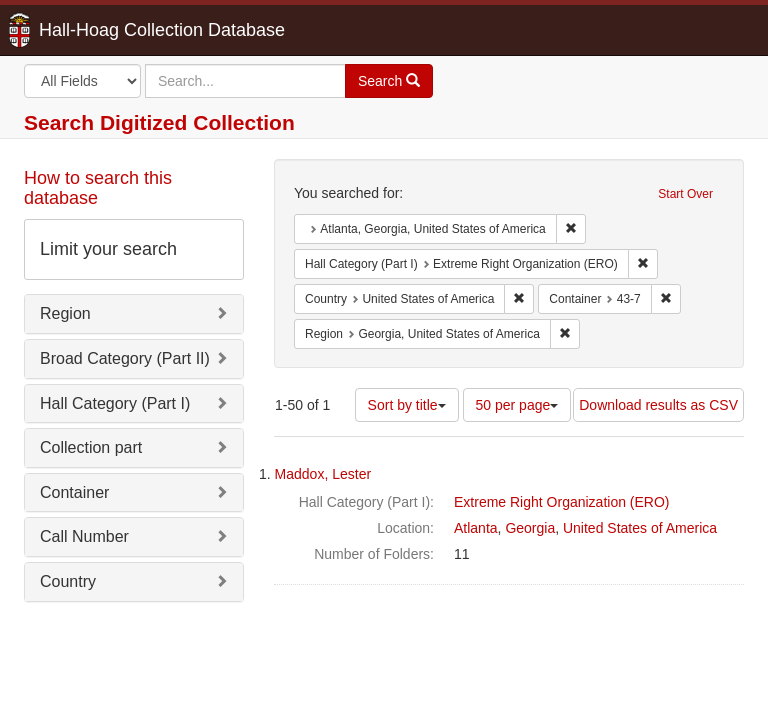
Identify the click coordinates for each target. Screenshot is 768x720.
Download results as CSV (658, 405)
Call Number (84, 536)
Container (74, 492)
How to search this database (98, 188)
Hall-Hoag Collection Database (99, 30)
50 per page (517, 405)
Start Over (685, 194)
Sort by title (407, 405)
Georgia (530, 528)
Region (65, 313)
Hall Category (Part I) (115, 403)
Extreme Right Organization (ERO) (562, 502)
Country (68, 581)
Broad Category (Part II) (125, 358)
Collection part (91, 447)
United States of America (640, 528)
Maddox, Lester (323, 474)
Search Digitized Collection (159, 122)
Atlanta (476, 528)
